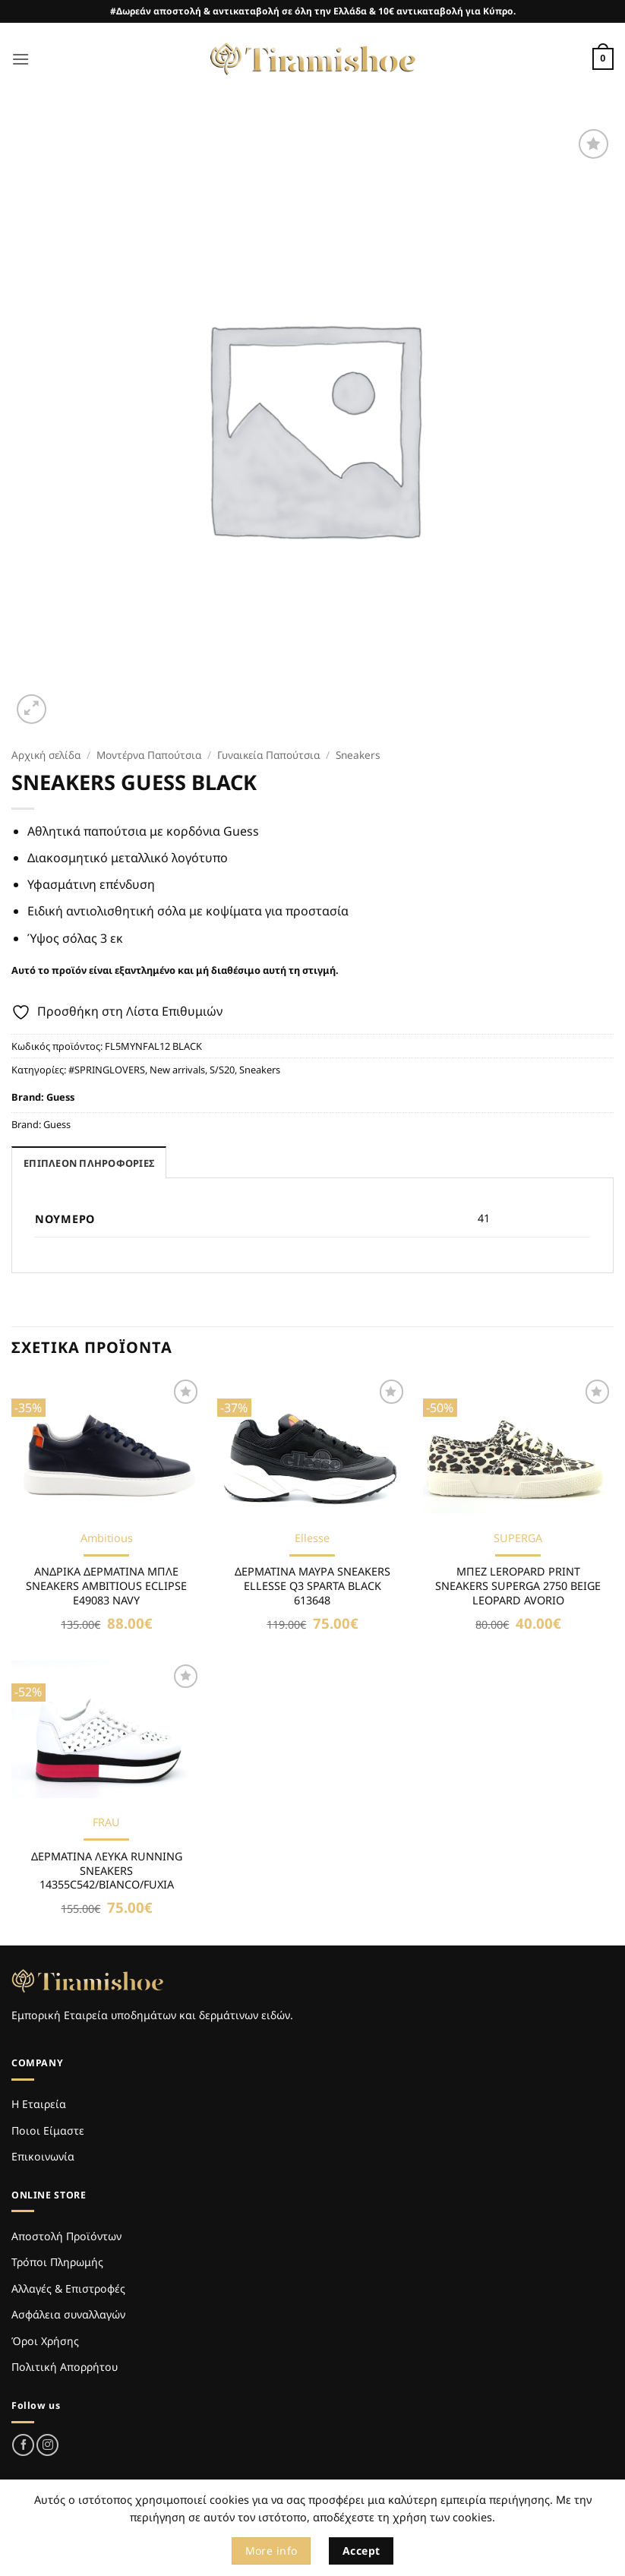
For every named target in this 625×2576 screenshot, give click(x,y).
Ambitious (106, 1538)
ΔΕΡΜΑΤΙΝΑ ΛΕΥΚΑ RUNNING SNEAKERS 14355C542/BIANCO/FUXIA (106, 1871)
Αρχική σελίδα (45, 755)
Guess (60, 1097)
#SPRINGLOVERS (106, 1069)
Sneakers (358, 755)
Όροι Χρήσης (45, 2341)
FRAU (106, 1822)
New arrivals (177, 1069)
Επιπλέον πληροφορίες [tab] (89, 1163)
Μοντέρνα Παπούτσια (148, 755)
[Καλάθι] (603, 59)
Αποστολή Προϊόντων (66, 2236)
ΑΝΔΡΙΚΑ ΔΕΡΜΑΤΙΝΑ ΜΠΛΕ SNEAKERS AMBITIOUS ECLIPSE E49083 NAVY (106, 1586)
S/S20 (222, 1069)
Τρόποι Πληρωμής (57, 2262)
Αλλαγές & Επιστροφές (68, 2288)
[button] (20, 58)
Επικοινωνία (42, 2156)
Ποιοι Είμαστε (47, 2130)
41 (484, 1218)
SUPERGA (518, 1538)
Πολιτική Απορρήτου (64, 2366)
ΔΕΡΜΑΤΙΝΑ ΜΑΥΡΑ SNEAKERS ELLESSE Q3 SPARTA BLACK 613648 (312, 1586)
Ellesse (312, 1538)
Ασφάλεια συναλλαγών (68, 2314)
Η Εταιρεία (38, 2104)
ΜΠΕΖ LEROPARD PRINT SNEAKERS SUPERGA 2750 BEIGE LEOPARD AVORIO (518, 1586)
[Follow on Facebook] (23, 2445)
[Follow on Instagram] (47, 2445)
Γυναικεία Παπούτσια (268, 755)
